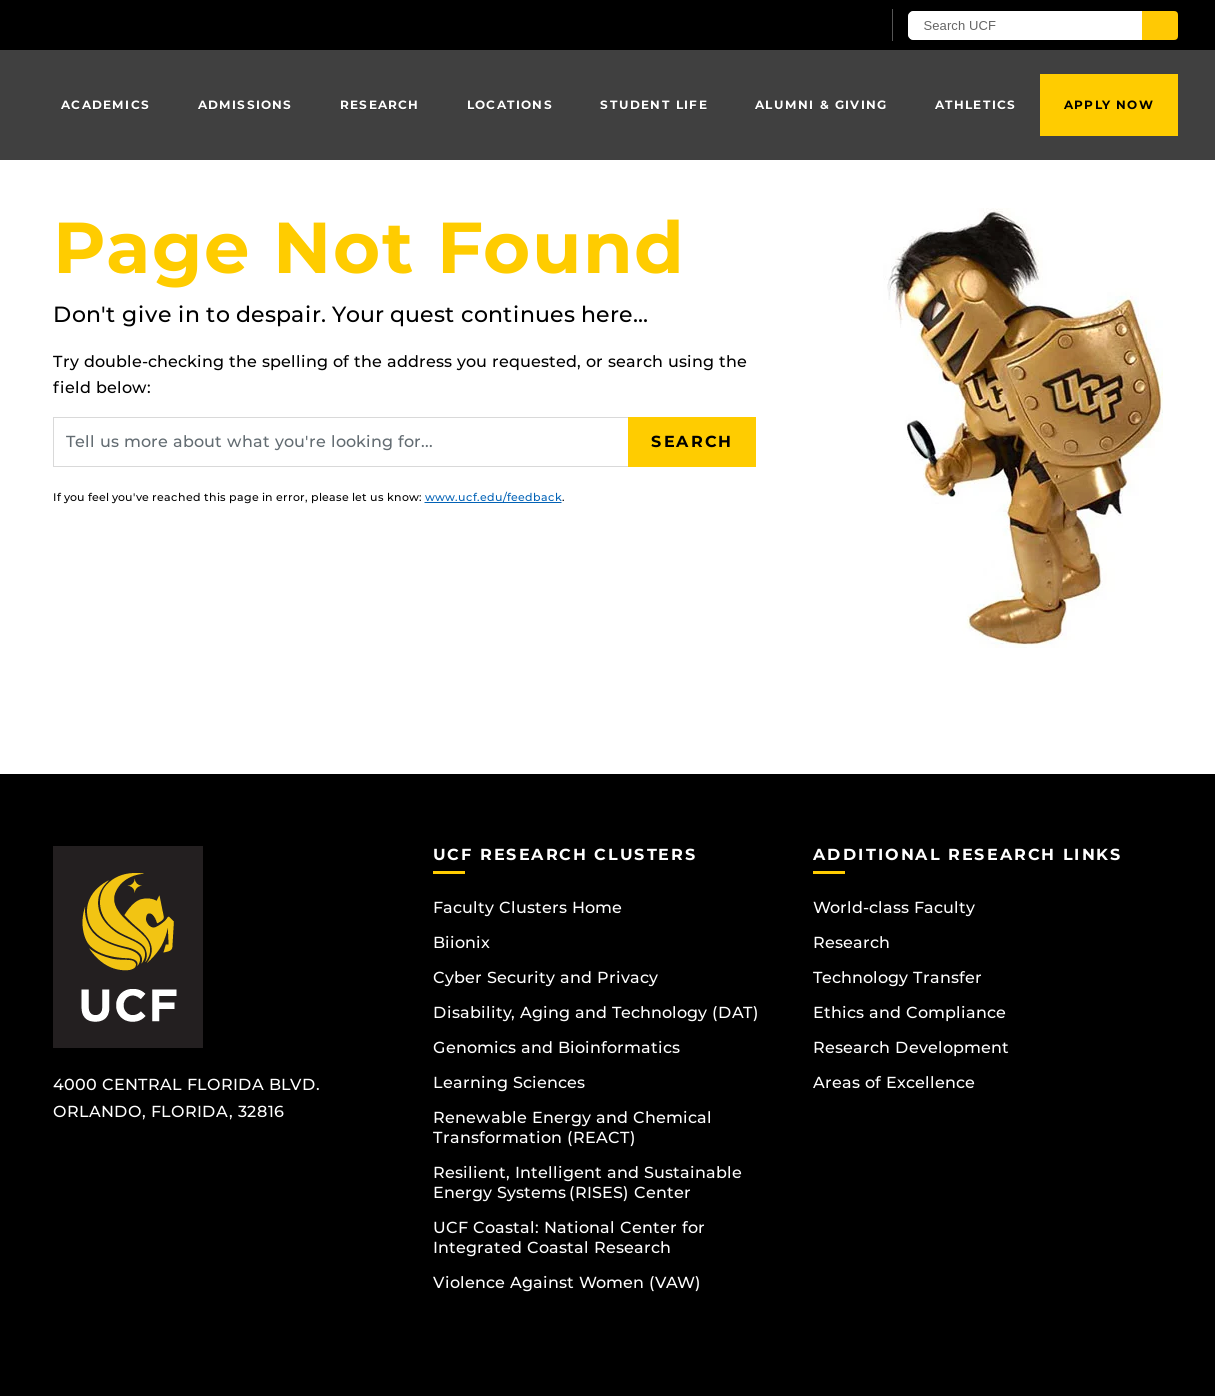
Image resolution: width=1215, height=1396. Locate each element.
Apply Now (1109, 104)
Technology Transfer (897, 977)
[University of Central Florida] (199, 24)
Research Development (911, 1047)
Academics (105, 104)
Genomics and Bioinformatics (556, 1047)
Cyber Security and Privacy (545, 977)
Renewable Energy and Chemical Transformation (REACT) (572, 1127)
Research (380, 104)
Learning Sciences (509, 1082)
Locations (510, 104)
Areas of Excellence (894, 1082)
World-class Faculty (894, 907)
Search (692, 441)
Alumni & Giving (821, 104)
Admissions (245, 104)
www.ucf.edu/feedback (493, 497)
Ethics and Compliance (909, 1012)
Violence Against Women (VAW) (567, 1282)
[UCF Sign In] (815, 26)
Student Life (653, 104)
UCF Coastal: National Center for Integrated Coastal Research (569, 1237)
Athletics (976, 104)
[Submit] (1160, 25)
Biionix (461, 942)
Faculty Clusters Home (527, 907)
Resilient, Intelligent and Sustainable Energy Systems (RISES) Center (587, 1182)
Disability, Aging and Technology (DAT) (596, 1012)
